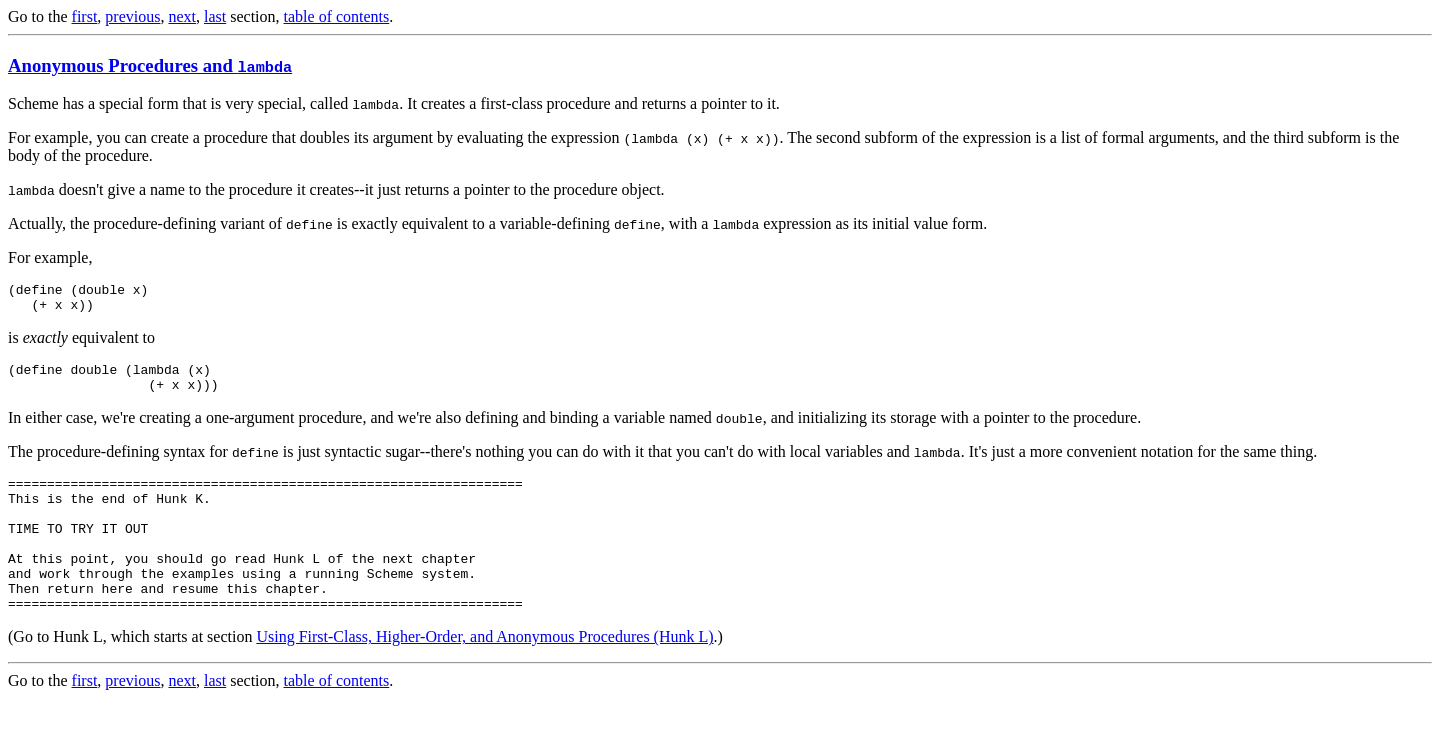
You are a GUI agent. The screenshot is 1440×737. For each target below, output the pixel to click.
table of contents (337, 16)
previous (132, 16)
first (85, 16)
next (182, 16)
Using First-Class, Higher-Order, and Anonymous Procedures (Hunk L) (484, 675)
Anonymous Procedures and (150, 65)
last (215, 16)
